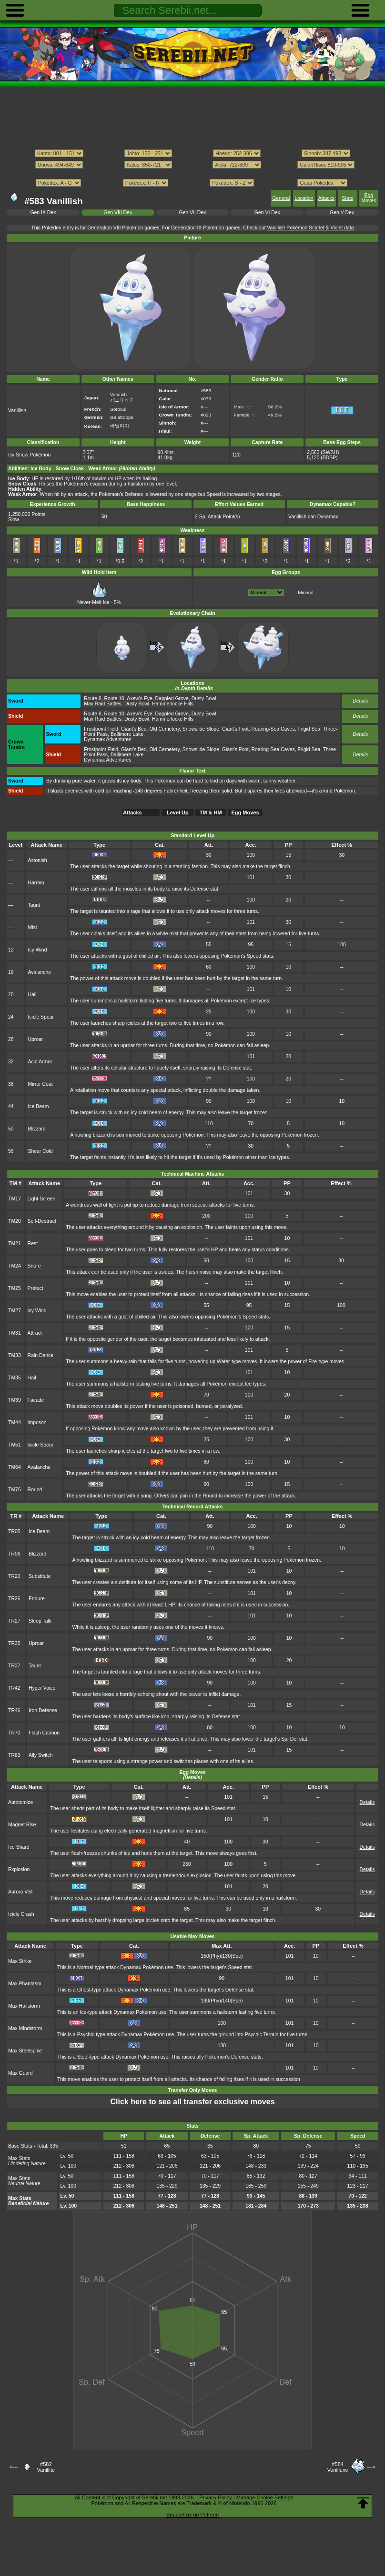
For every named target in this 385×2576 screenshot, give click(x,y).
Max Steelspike (25, 2050)
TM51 (14, 1444)
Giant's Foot (235, 729)
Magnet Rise (22, 1824)
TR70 (14, 1732)
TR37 (14, 1665)
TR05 (14, 1531)
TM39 (14, 1400)
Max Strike (19, 1961)
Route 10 (114, 698)
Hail (32, 994)
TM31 (14, 1333)
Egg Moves (368, 198)
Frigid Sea (308, 729)
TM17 (14, 1198)
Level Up (178, 812)
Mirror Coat (40, 1084)
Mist (32, 927)
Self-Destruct (42, 1221)
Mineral (305, 592)
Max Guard (20, 2073)
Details (360, 700)
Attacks (326, 198)
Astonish (37, 860)
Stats (347, 198)
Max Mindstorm (25, 2028)
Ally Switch (40, 1755)
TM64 (14, 1467)
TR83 (14, 1755)
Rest (33, 1243)
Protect (35, 1288)
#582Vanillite (46, 2467)
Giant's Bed (134, 729)
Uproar (35, 1039)
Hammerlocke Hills (172, 703)
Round (35, 1489)
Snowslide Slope (200, 729)
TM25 (14, 1288)
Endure (37, 1598)
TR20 (14, 1576)
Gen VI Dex (267, 212)
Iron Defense (43, 1710)
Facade (36, 1400)
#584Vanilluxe (337, 2467)
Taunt (34, 905)
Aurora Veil (20, 1891)
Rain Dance (41, 1355)
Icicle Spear (41, 1017)
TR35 (14, 1643)
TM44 (14, 1422)
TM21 (14, 1243)
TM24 (14, 1265)
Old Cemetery (164, 729)
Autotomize (20, 1802)
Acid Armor (40, 1061)
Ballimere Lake (127, 734)
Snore (34, 1265)
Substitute (40, 1576)
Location (303, 198)
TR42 (14, 1688)
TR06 (14, 1553)
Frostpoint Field (101, 729)
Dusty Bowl (204, 698)
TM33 (14, 1355)
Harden (36, 882)
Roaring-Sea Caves (273, 729)
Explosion (19, 1869)
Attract (35, 1333)
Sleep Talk (40, 1621)
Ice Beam (38, 1106)
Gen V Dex (342, 212)
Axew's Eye (139, 698)
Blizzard (36, 1128)
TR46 (14, 1710)
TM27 (14, 1310)
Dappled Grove (172, 698)
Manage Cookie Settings (265, 2497)
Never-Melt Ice (93, 599)
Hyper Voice (42, 1688)
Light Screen (42, 1198)
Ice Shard (19, 1847)
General (281, 198)
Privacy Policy (215, 2497)
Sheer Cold (40, 1151)
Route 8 (92, 698)
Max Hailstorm (24, 2006)
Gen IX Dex (43, 212)
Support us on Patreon (192, 2514)
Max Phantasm (24, 1983)
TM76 (14, 1489)
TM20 (14, 1221)
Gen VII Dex (192, 212)
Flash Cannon (44, 1732)
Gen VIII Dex (117, 212)
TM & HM (211, 812)
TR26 (14, 1598)
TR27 (14, 1621)
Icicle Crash (21, 1914)
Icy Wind (37, 949)
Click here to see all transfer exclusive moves (192, 2102)
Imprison (37, 1422)
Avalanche (39, 972)
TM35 (14, 1377)
